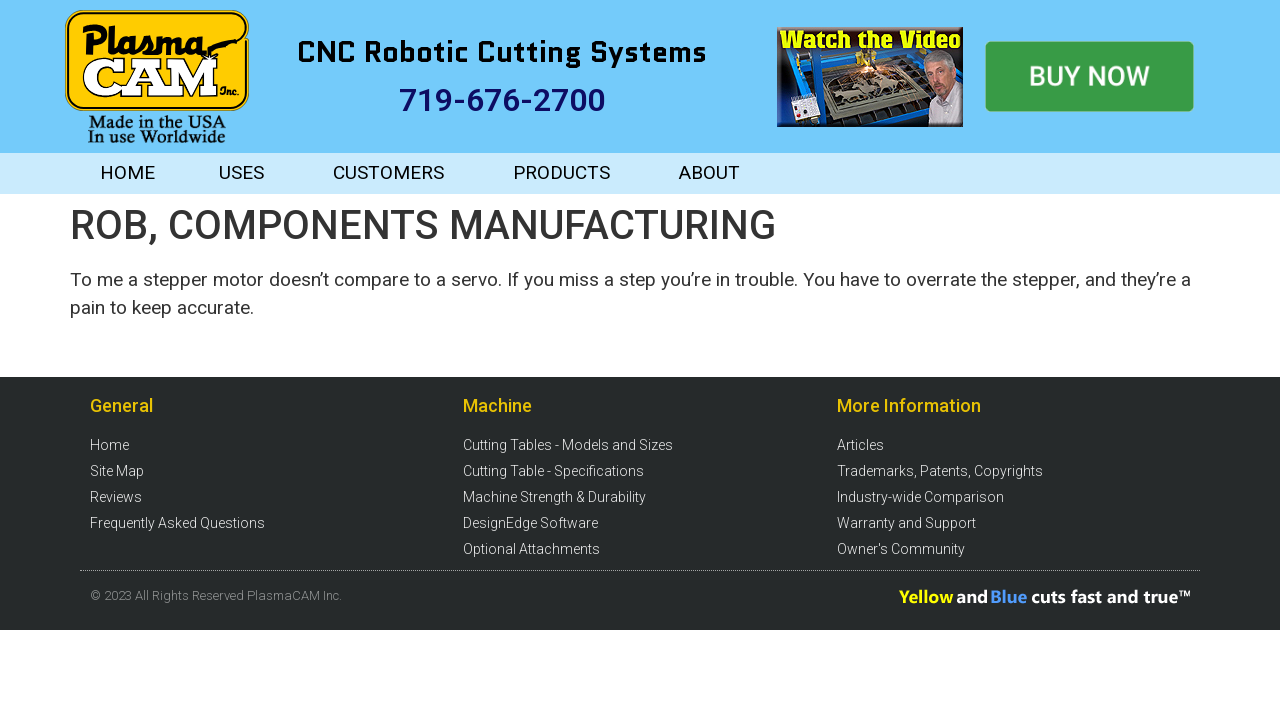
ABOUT (709, 172)
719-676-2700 (502, 100)
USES (241, 172)
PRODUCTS (561, 172)
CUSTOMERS (388, 172)
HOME (127, 172)
